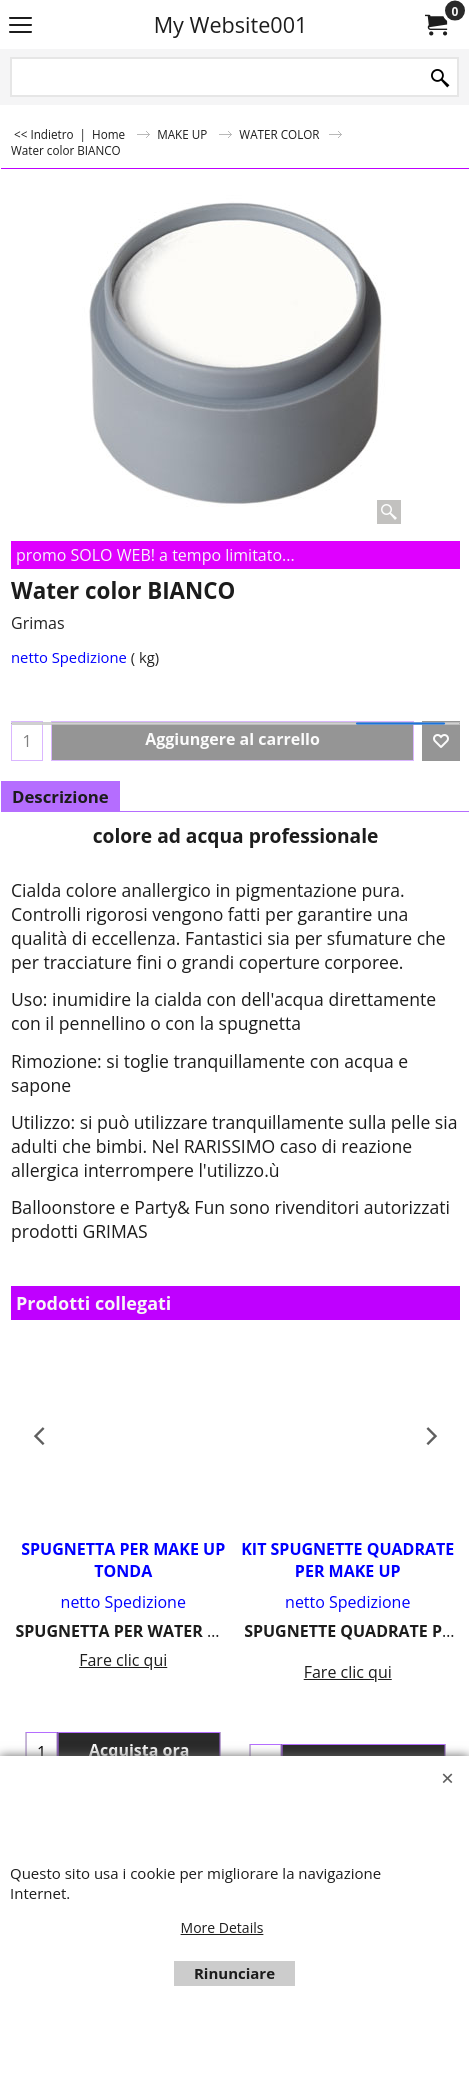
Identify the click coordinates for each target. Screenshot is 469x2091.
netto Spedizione (69, 657)
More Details (222, 1927)
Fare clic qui (123, 1660)
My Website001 (231, 24)
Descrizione (60, 796)
